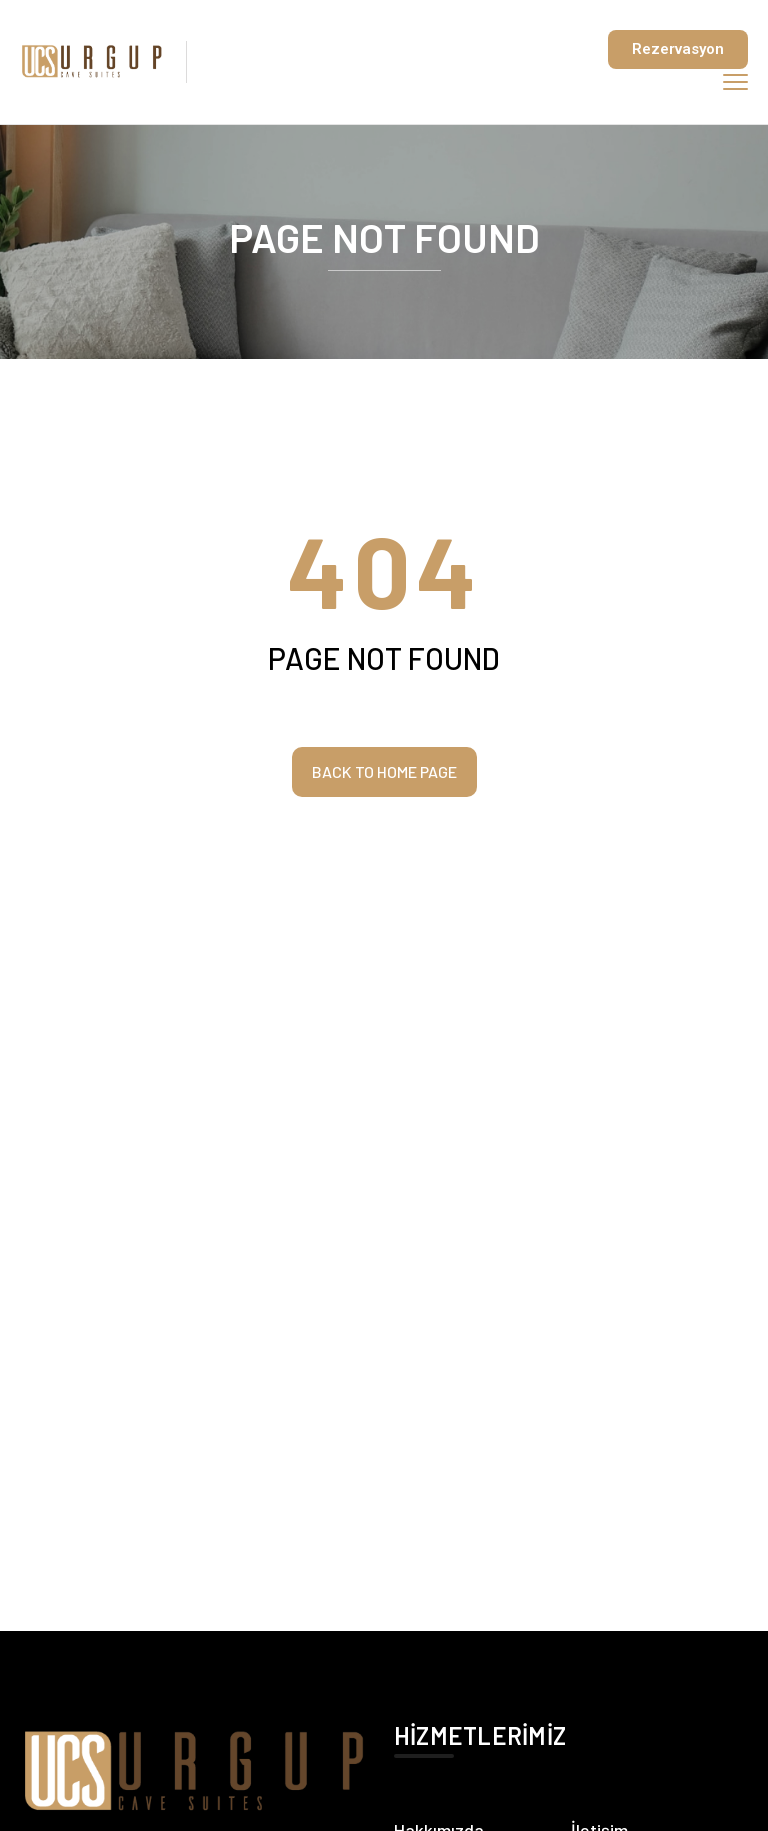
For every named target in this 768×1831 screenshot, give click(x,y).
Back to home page (384, 771)
